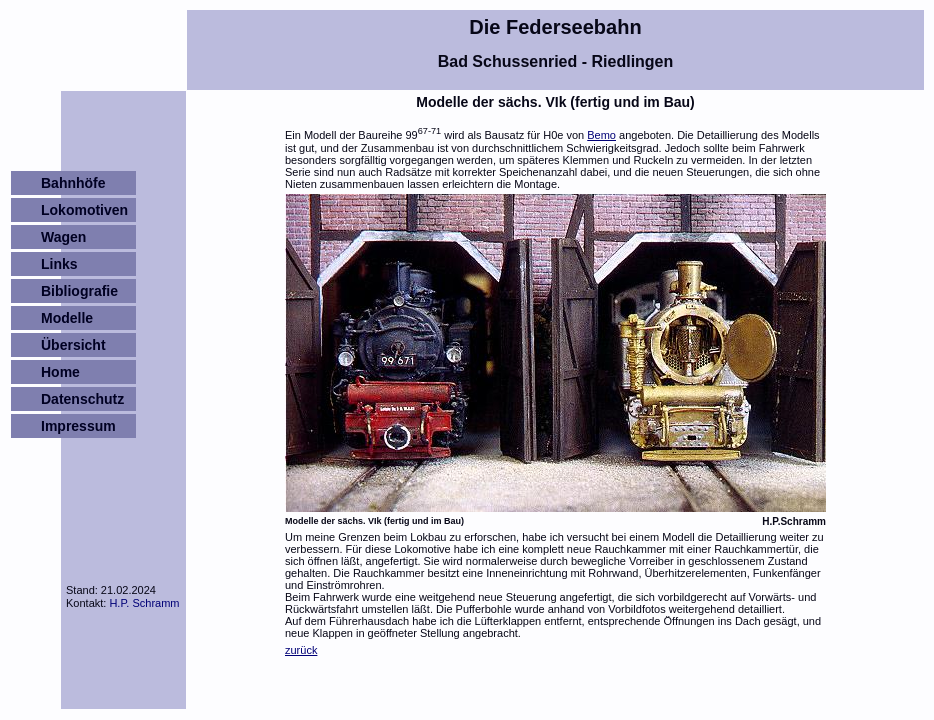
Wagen (63, 237)
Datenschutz (82, 399)
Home (60, 372)
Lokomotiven (84, 210)
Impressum (78, 426)
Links (59, 264)
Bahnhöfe (73, 183)
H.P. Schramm (144, 603)
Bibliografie (79, 291)
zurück (301, 650)
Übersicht (73, 345)
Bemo (601, 135)
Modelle (67, 318)
